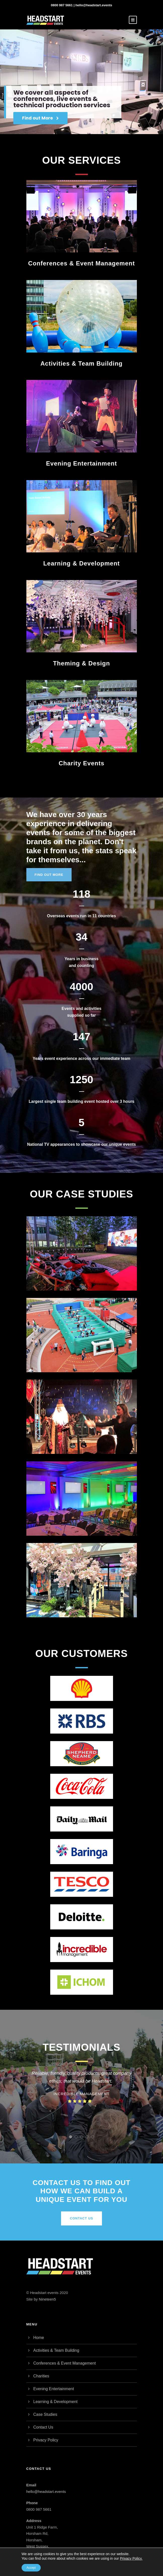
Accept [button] (31, 2567)
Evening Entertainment (53, 2389)
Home (38, 2337)
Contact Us (43, 2427)
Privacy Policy (46, 2440)
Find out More (40, 118)
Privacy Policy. (131, 2558)
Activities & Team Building (56, 2350)
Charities (41, 2376)
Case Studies (45, 2414)
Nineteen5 (47, 2299)
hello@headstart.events (93, 5)
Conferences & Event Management (64, 2363)
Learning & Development (55, 2401)
